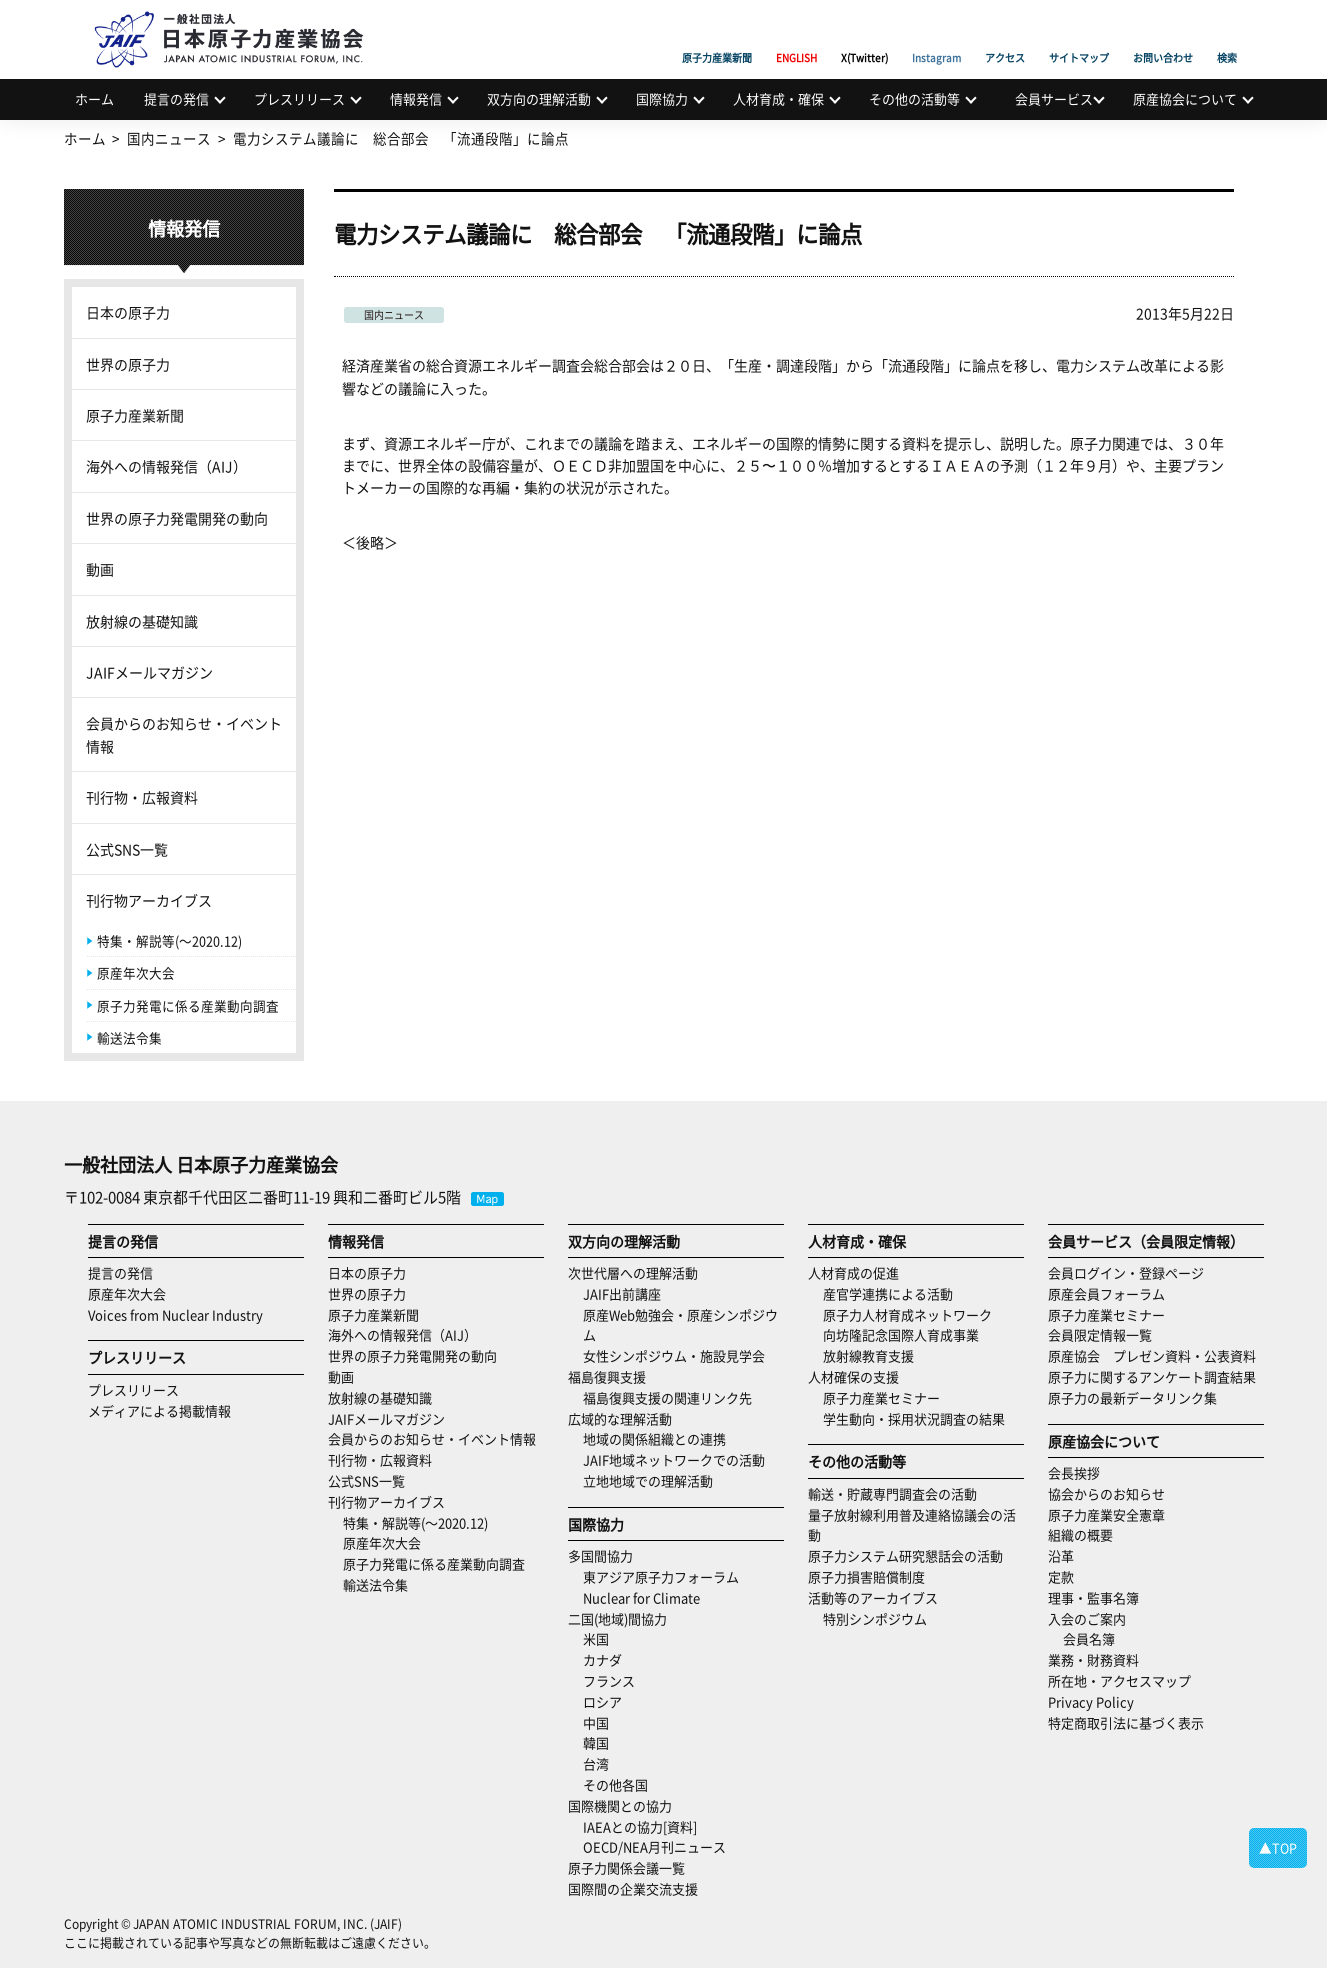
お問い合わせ (1163, 35)
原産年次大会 (136, 972)
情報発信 (416, 98)
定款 (1061, 1576)
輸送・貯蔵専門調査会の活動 (892, 1493)
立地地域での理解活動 (648, 1480)
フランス (609, 1680)
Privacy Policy (1091, 1701)
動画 (100, 569)
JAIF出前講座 (622, 1293)
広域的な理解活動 (620, 1418)
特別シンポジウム (875, 1618)
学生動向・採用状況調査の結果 (920, 1418)
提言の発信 (176, 98)
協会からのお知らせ (1106, 1493)
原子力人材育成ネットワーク (907, 1314)
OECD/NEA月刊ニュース (654, 1846)
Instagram (936, 35)
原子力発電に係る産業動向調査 (188, 1005)
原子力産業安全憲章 (1106, 1514)
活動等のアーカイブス (873, 1597)
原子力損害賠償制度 (866, 1576)
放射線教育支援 (868, 1355)
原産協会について (1185, 98)
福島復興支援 (607, 1376)
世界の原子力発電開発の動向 (177, 518)
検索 (1227, 35)
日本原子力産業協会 (239, 16)
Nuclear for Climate (641, 1597)
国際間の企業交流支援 (633, 1888)
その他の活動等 (914, 98)
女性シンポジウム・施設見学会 (674, 1355)
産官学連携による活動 (888, 1293)
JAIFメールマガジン (149, 672)
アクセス (1005, 35)
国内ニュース (394, 314)
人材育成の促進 (853, 1272)
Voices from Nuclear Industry (175, 1314)
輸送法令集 (129, 1037)
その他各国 (615, 1784)
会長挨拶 (1074, 1472)
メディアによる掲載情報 (159, 1410)
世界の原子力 (128, 364)
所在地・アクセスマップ (1119, 1680)
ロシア (602, 1701)
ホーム (94, 98)
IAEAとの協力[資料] (640, 1826)
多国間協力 (600, 1555)
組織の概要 (1080, 1534)
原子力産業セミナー (881, 1397)
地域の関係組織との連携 (654, 1438)
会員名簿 (1089, 1638)
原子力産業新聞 (717, 35)
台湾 (596, 1763)
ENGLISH (796, 35)
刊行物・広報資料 (142, 797)
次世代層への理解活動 (633, 1272)
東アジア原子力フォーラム (661, 1576)
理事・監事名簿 (1093, 1597)
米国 (596, 1638)
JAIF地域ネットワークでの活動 (674, 1459)
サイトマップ (1079, 35)
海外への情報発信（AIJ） (166, 466)
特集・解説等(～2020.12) (169, 940)
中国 (596, 1722)
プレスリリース (299, 98)
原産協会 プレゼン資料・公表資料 (1152, 1355)
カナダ (602, 1659)
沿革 (1061, 1555)
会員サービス (1054, 98)
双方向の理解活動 (539, 98)
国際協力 (662, 98)
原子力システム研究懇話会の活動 (905, 1555)
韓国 (596, 1742)
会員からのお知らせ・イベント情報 (184, 734)
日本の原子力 (128, 312)
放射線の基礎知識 (142, 621)
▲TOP (1278, 1847)
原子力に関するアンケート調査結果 (1152, 1376)
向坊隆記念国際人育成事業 (901, 1334)
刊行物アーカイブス (149, 900)
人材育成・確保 (778, 98)
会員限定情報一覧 (1100, 1334)
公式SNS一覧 (127, 849)
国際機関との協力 (620, 1805)
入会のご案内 (1087, 1618)
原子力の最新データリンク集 (1132, 1397)
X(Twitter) (864, 35)
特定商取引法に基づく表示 (1126, 1722)
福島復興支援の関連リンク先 (667, 1397)
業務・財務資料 (1093, 1659)
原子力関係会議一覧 (626, 1867)
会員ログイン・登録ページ (1126, 1272)
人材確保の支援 (853, 1376)
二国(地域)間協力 (617, 1618)
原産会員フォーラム (1106, 1293)
